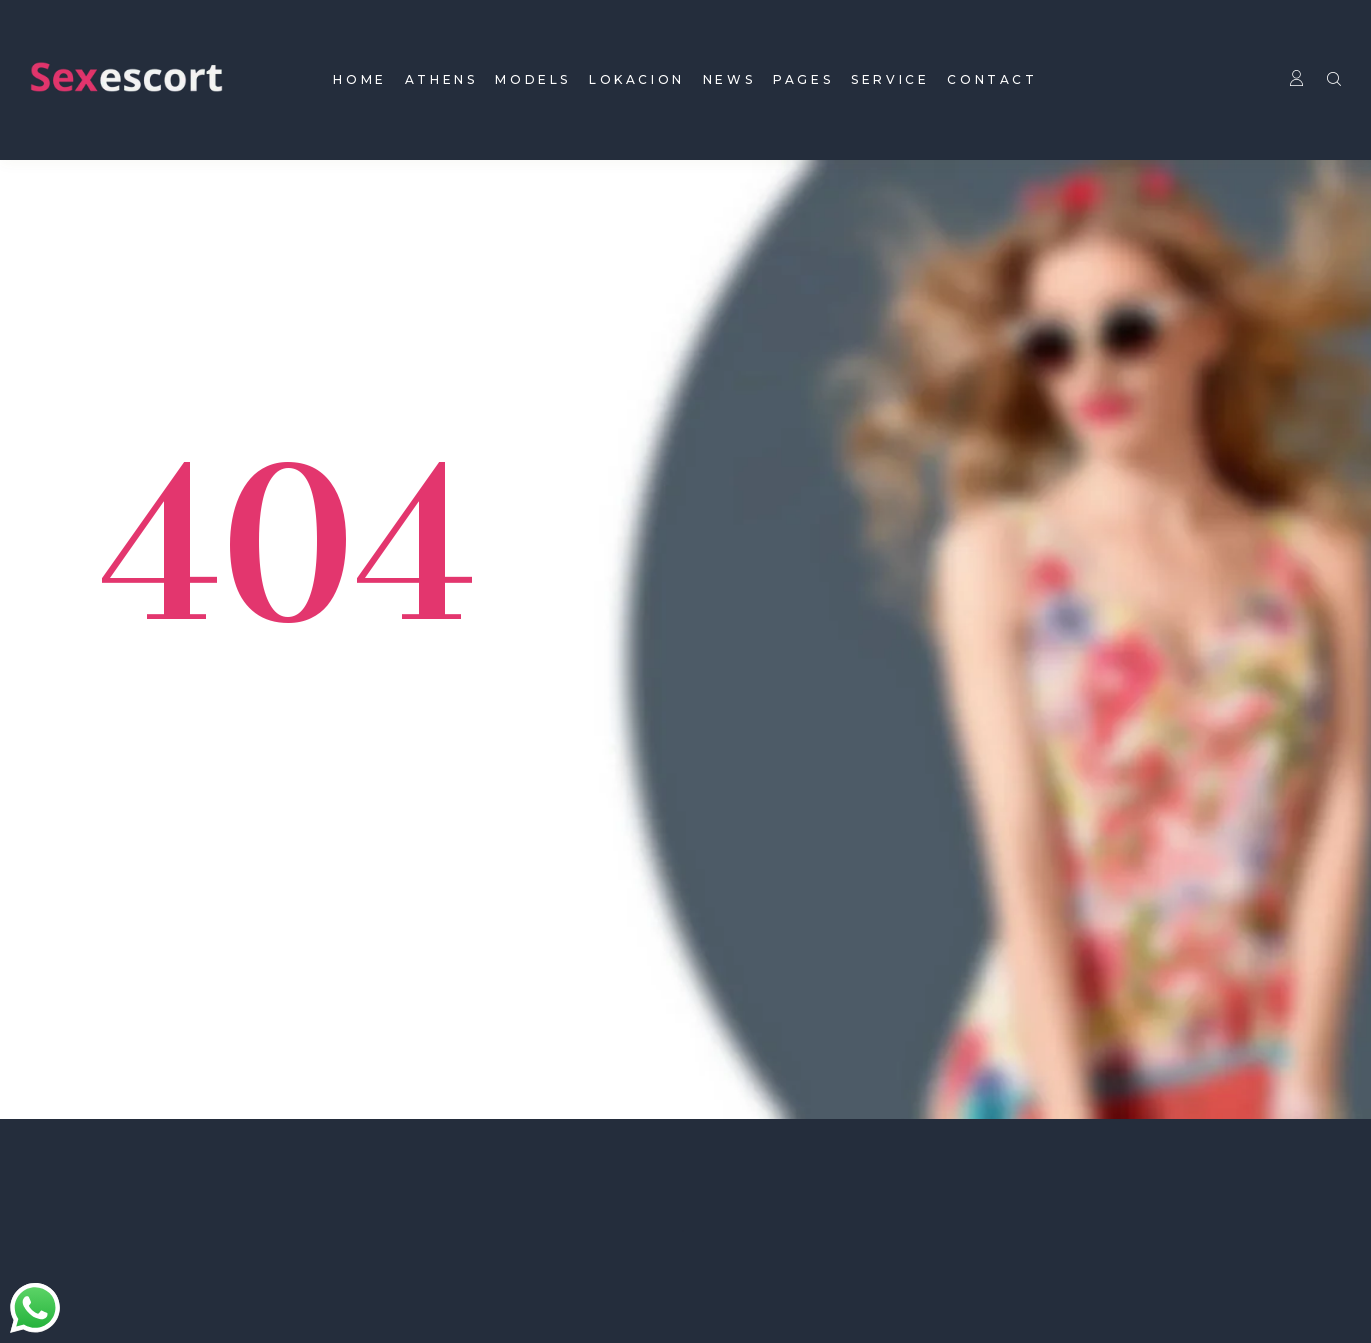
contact (992, 79)
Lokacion (637, 79)
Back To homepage (235, 777)
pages (803, 79)
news (729, 79)
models (533, 79)
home (359, 79)
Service (890, 79)
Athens (441, 79)
